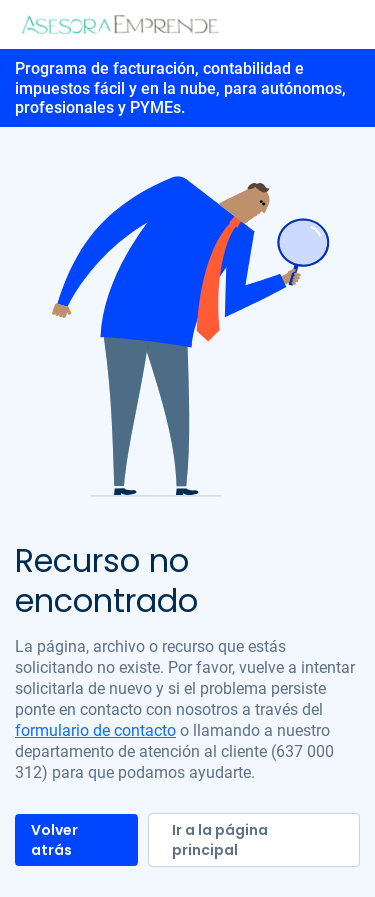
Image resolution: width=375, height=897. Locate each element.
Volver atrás (54, 840)
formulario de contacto (95, 730)
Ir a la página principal (220, 840)
